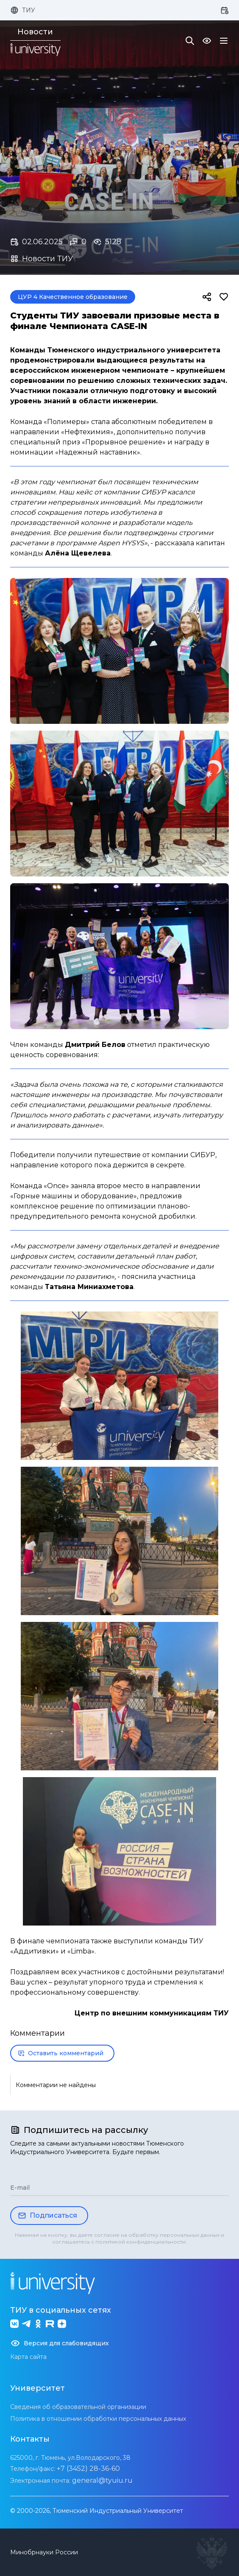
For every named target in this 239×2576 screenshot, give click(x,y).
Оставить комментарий (60, 2053)
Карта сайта (28, 2357)
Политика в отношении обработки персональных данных (98, 2419)
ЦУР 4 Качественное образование (73, 297)
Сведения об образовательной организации (78, 2407)
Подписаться (47, 2215)
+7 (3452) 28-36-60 (88, 2468)
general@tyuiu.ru (102, 2480)
